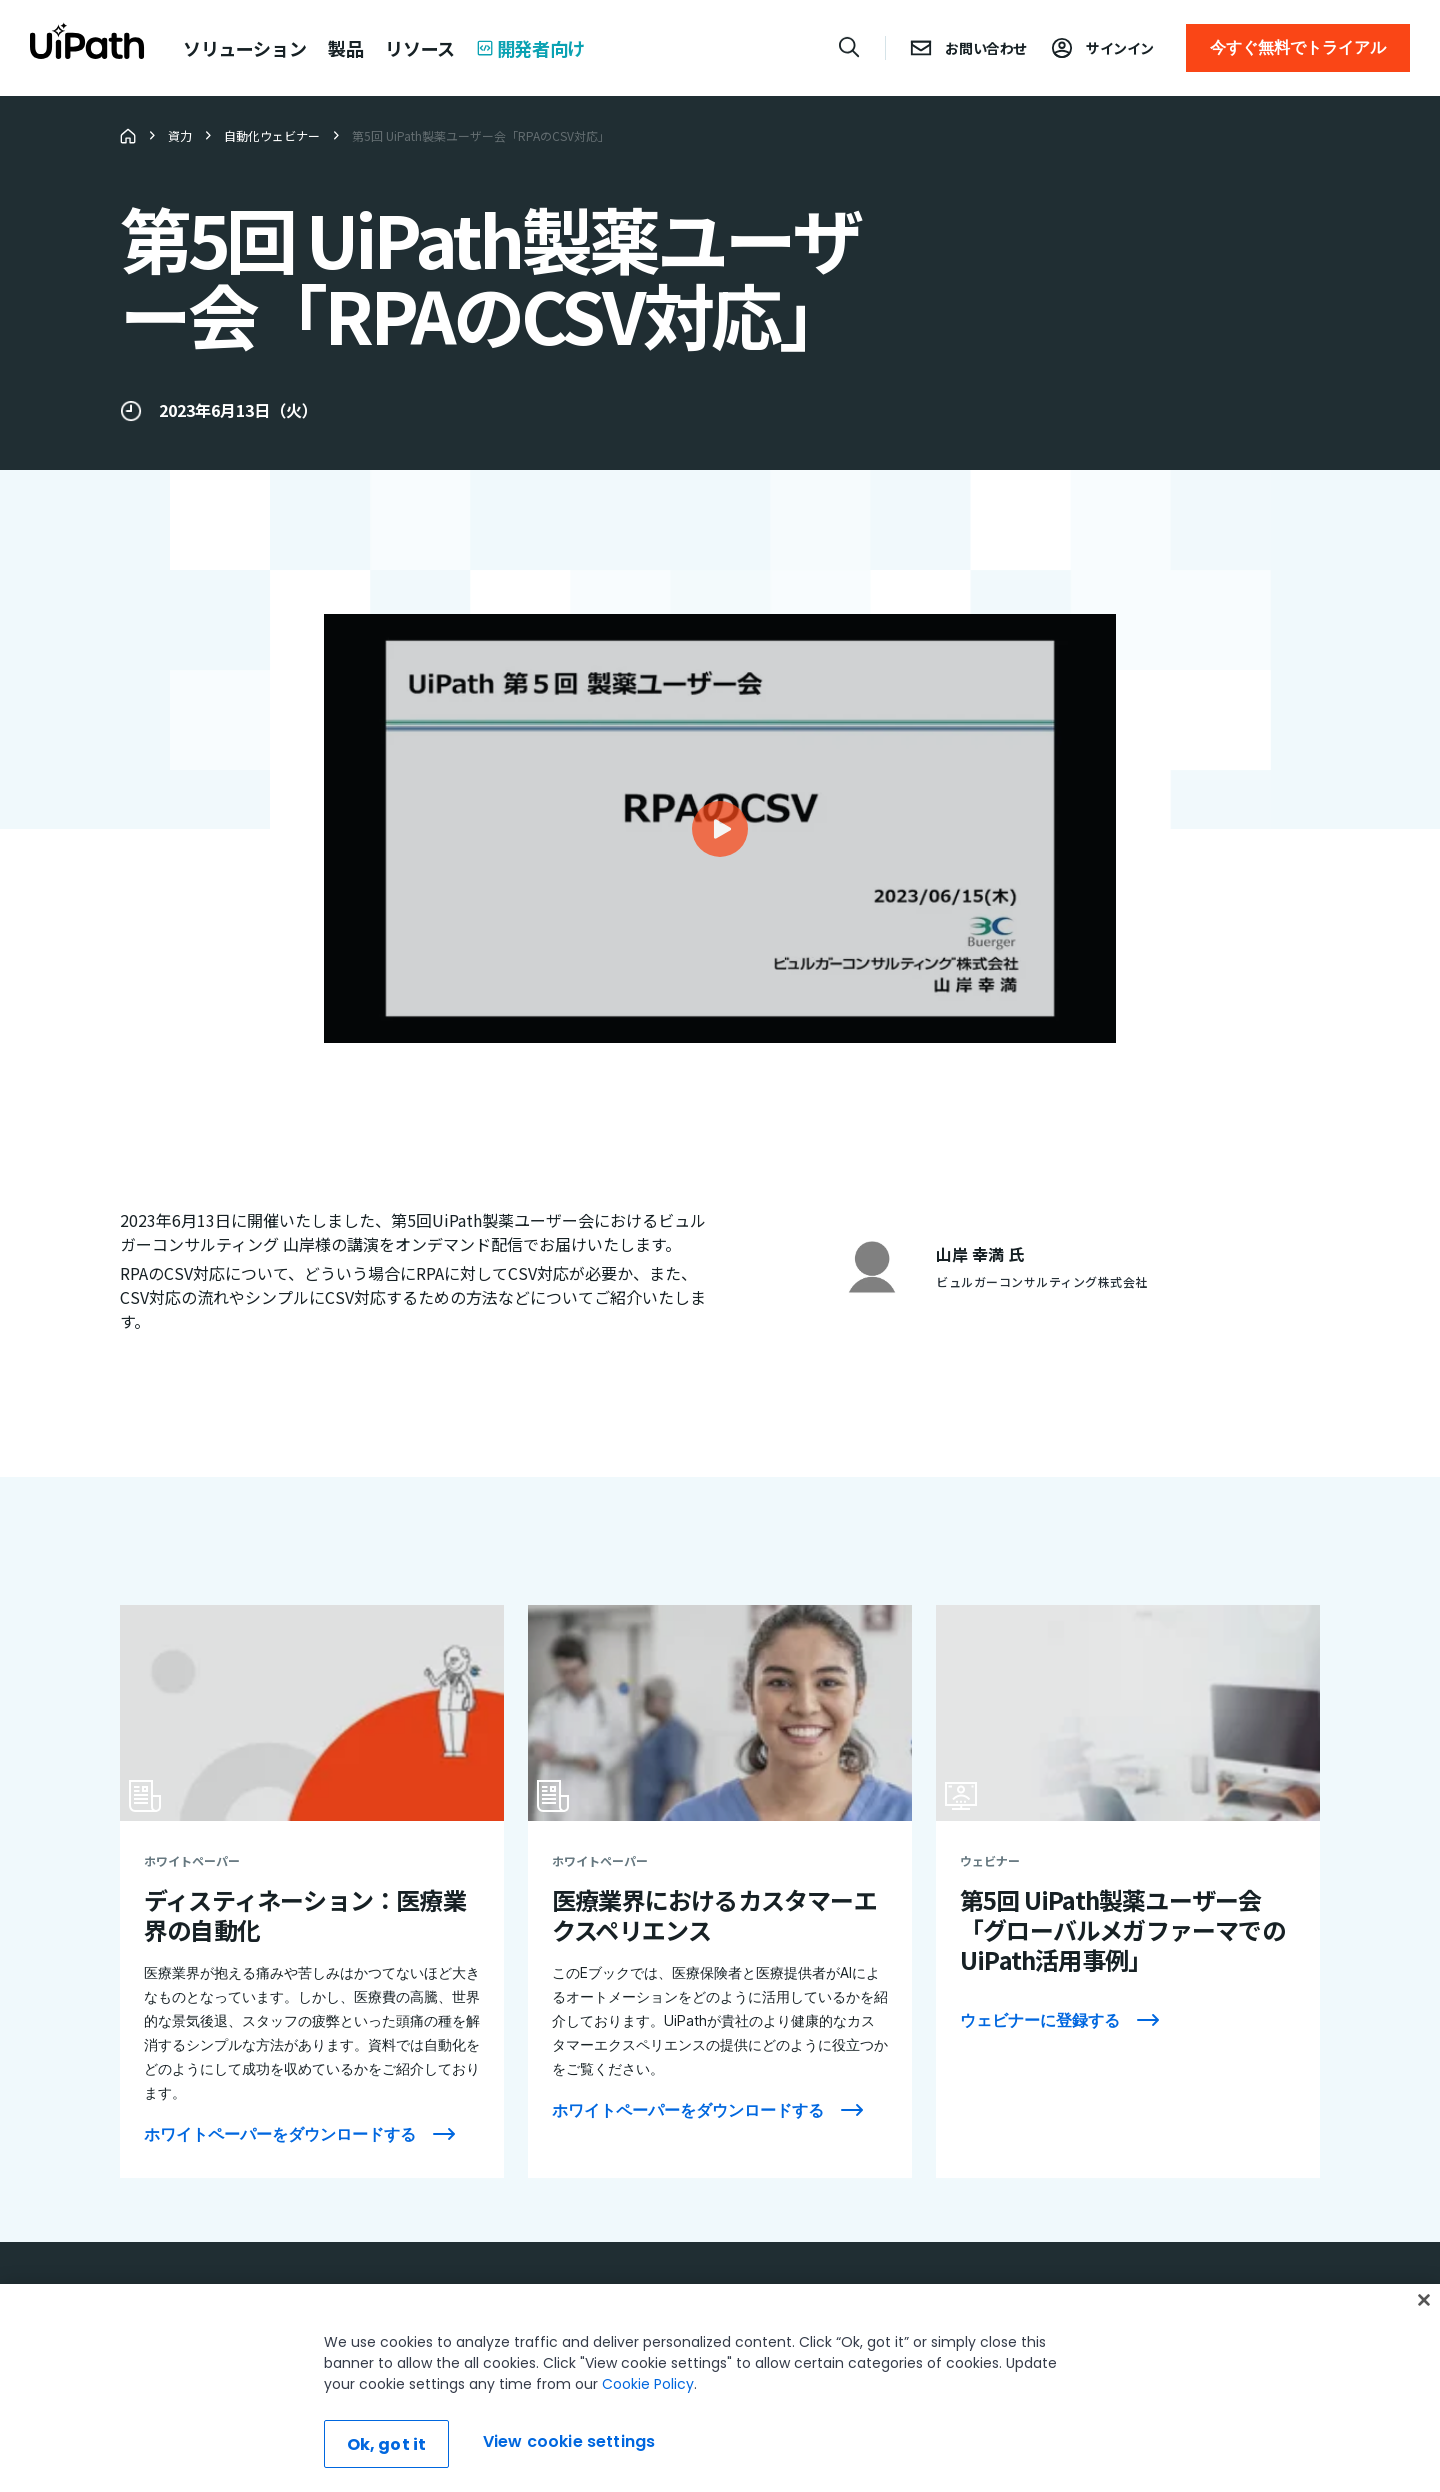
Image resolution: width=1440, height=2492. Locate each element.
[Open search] (850, 47)
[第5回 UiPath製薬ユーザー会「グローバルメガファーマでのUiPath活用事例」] (1128, 1891)
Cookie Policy (648, 2439)
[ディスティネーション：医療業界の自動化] (312, 1891)
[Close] (1424, 2355)
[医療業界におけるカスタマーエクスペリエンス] (720, 1891)
